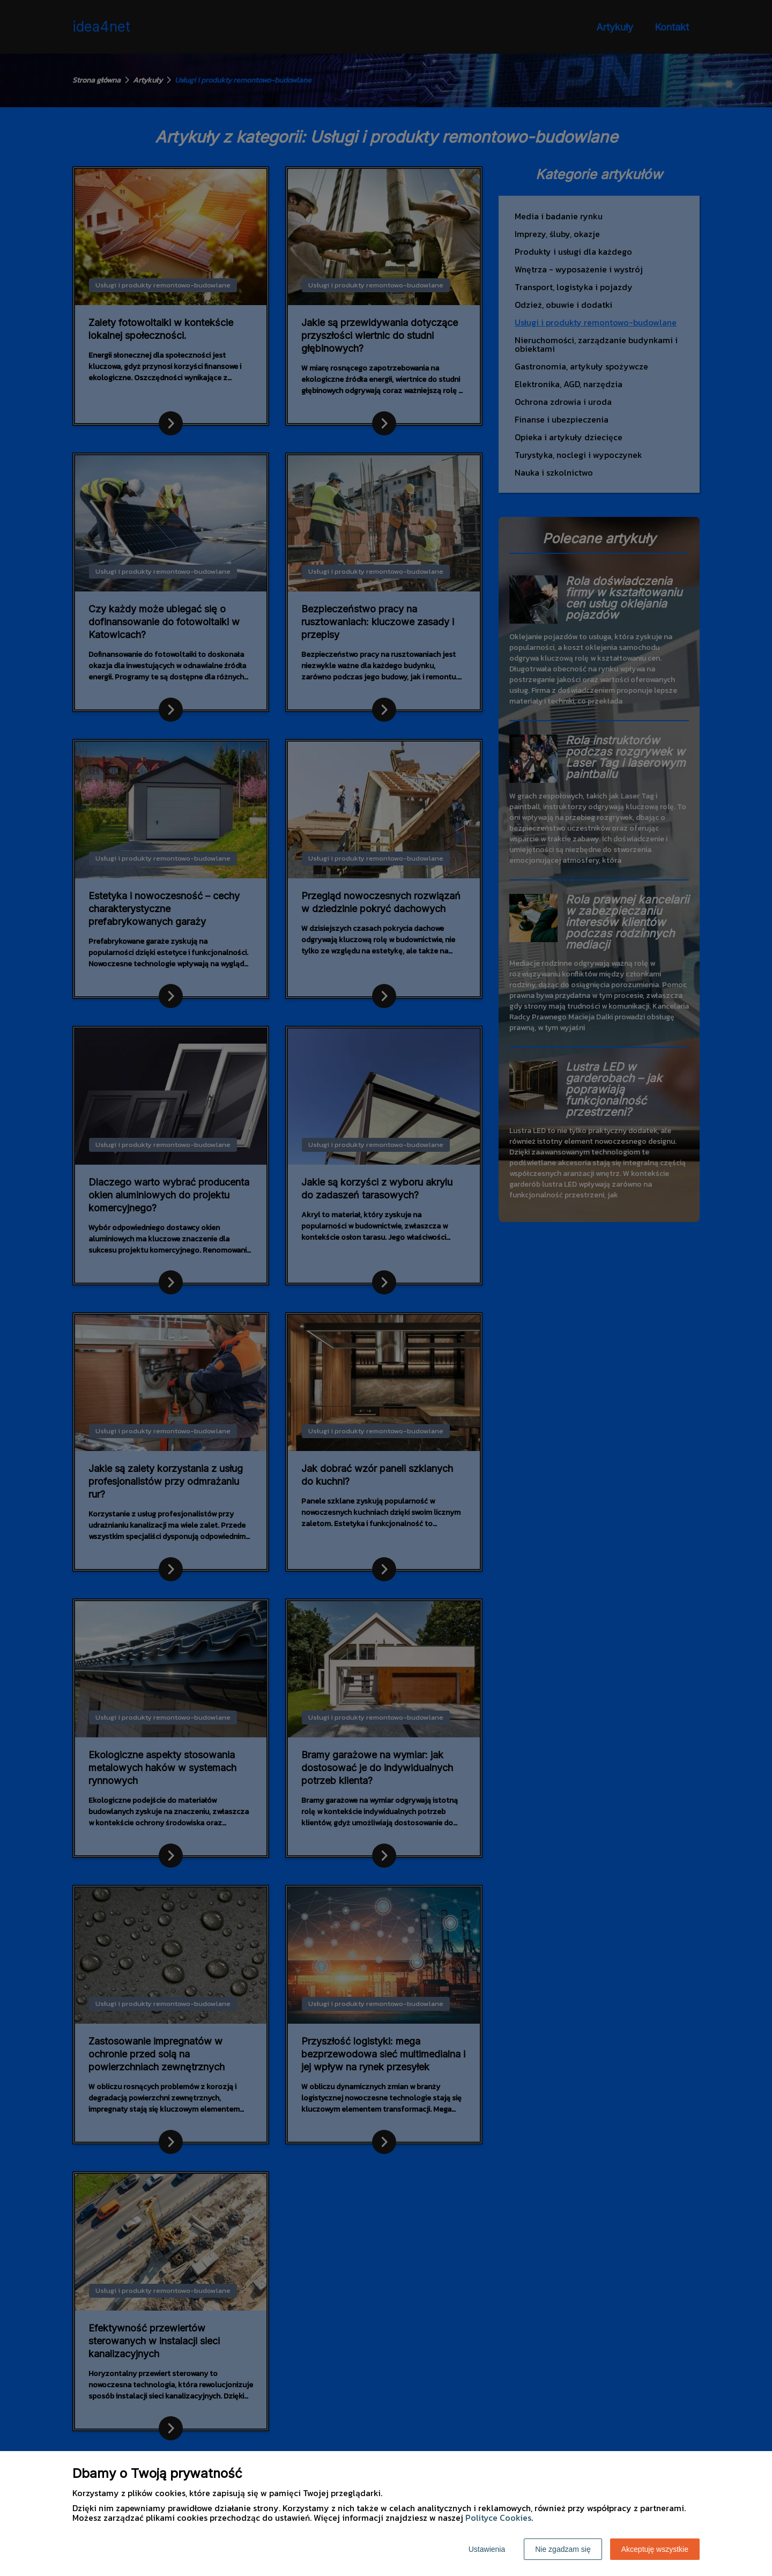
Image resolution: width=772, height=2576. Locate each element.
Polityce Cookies (498, 2517)
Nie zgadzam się (563, 2549)
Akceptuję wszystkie (654, 2549)
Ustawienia (487, 2549)
